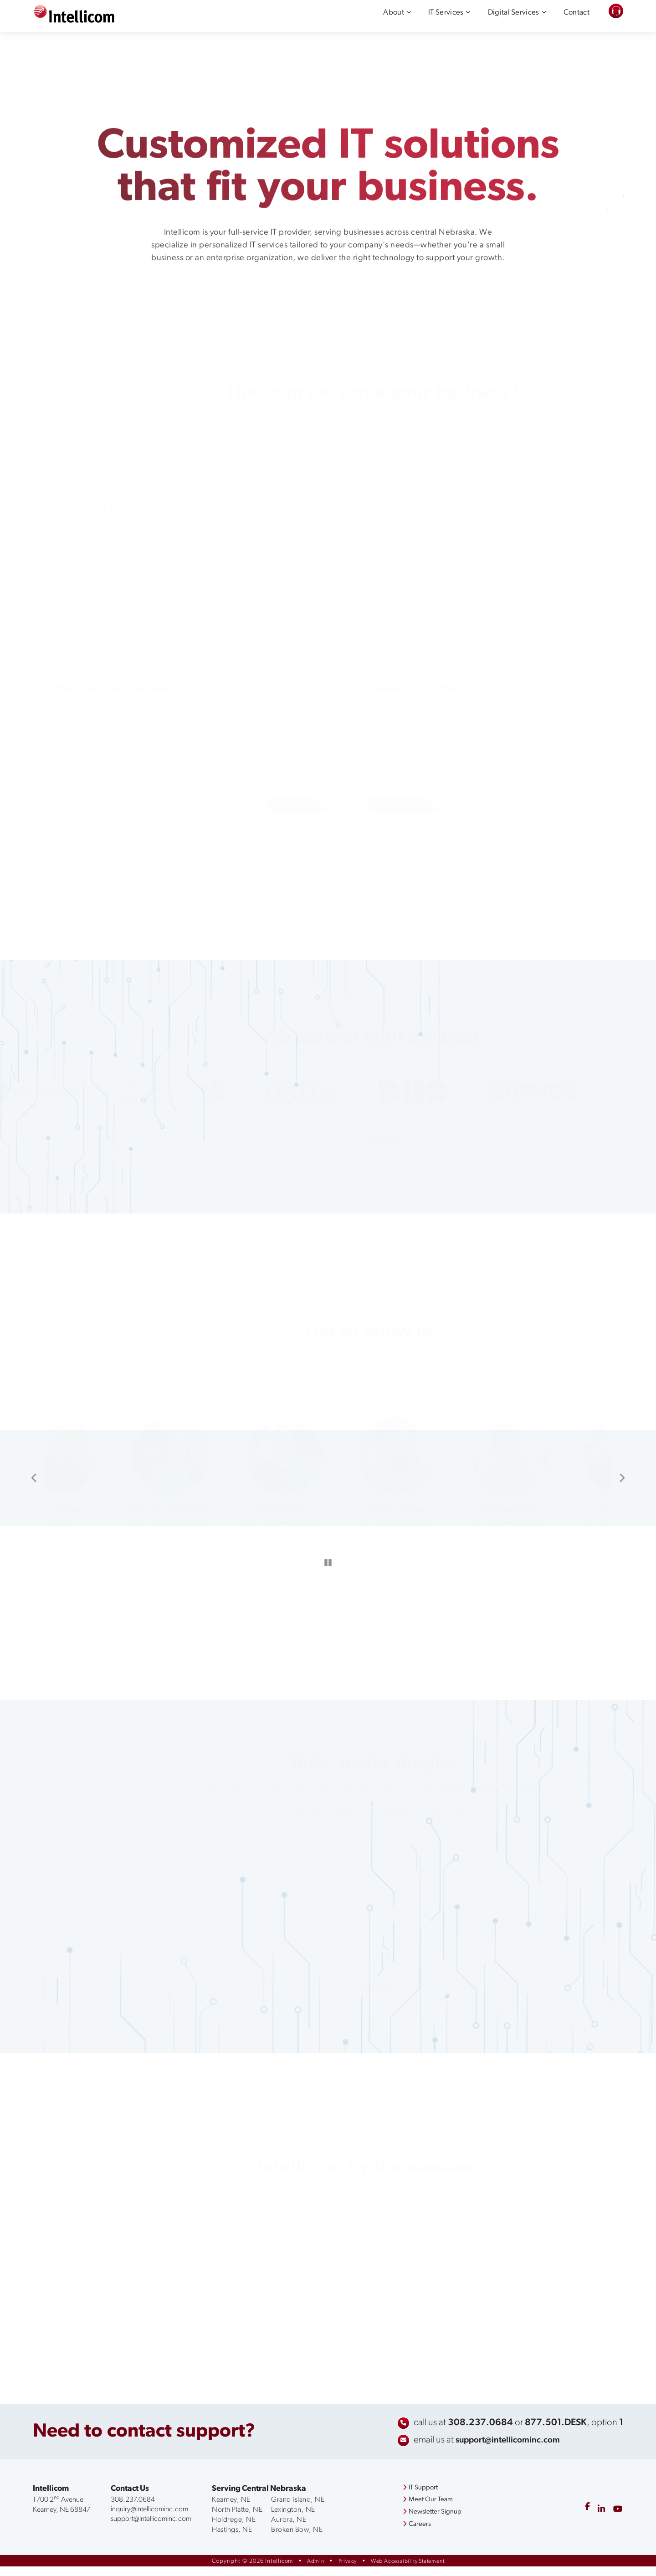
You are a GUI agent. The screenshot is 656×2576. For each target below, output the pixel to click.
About (373, 21)
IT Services (430, 21)
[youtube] (617, 2519)
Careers (412, 2534)
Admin (311, 2571)
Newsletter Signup (428, 2522)
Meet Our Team (424, 2510)
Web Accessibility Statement (408, 2571)
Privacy (344, 2571)
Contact (574, 21)
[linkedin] (599, 2519)
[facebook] (583, 2519)
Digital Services (505, 21)
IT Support (416, 2497)
